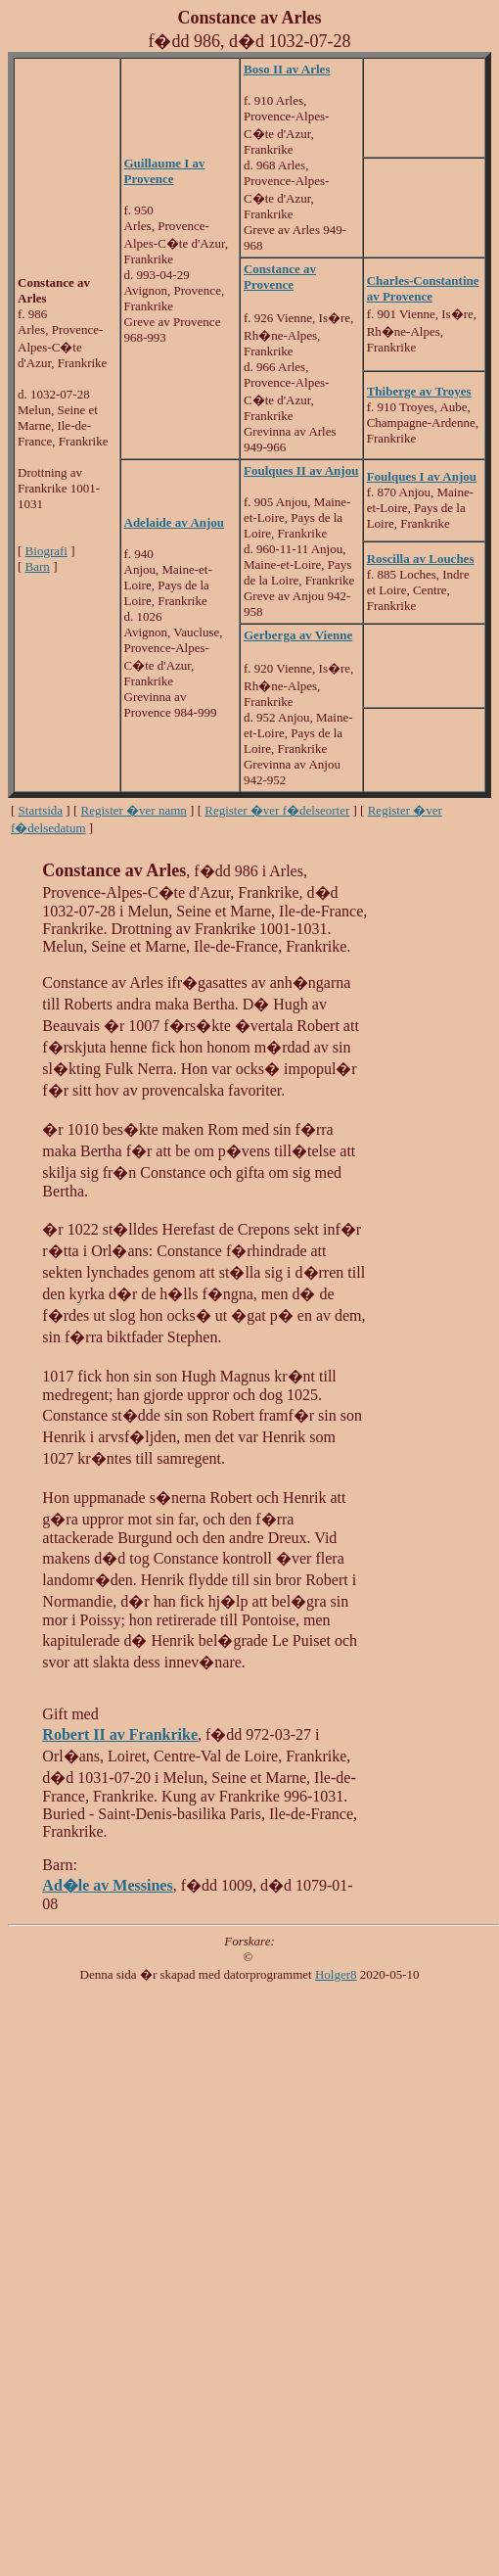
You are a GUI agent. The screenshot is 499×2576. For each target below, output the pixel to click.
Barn (37, 566)
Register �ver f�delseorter (276, 810)
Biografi (46, 550)
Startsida (41, 810)
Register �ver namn (134, 810)
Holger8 (336, 1974)
